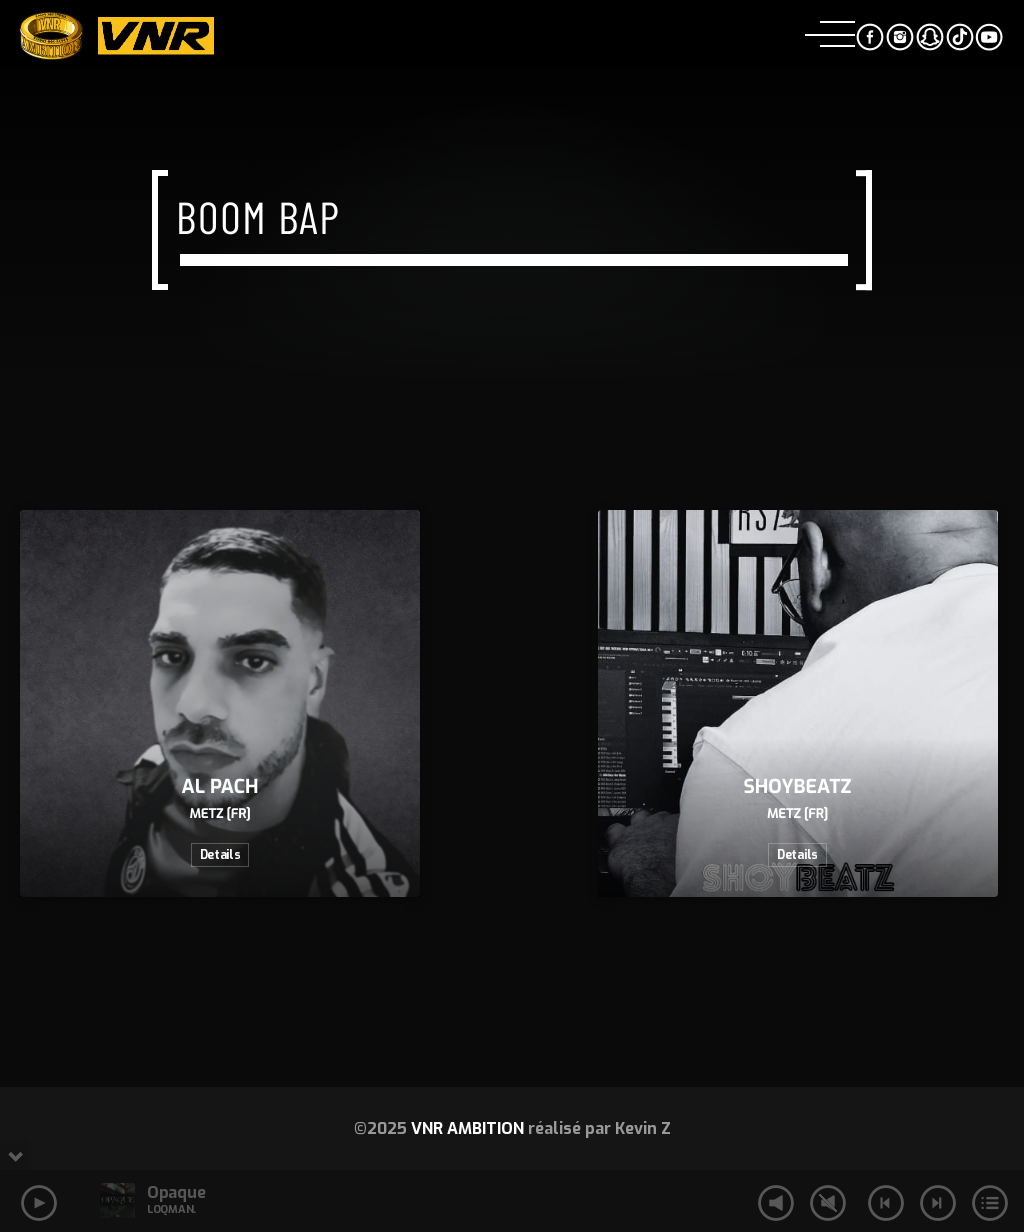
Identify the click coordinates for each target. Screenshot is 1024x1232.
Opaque (176, 1192)
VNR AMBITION (467, 1128)
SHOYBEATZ (798, 787)
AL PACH (220, 787)
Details (220, 855)
